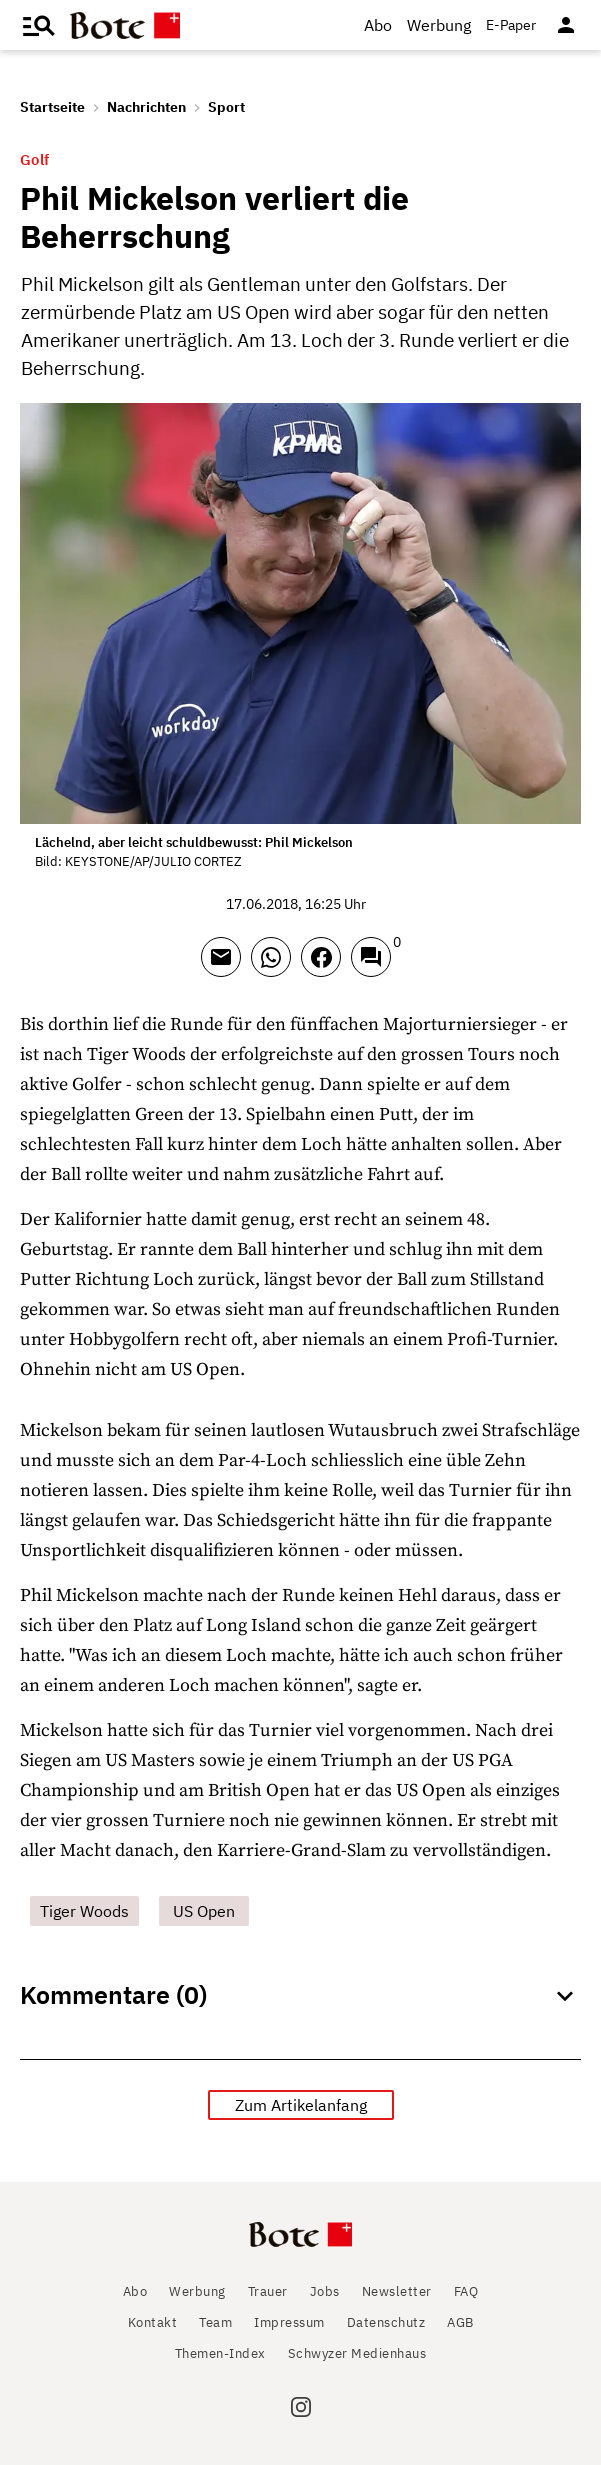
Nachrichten (146, 107)
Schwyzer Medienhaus (357, 2353)
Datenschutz (386, 2322)
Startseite (52, 107)
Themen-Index (220, 2353)
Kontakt (153, 2322)
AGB (460, 2322)
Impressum (289, 2322)
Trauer (268, 2291)
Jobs (325, 2291)
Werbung (439, 25)
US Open (204, 1911)
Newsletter (397, 2291)
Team (215, 2322)
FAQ (466, 2291)
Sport (226, 107)
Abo (378, 25)
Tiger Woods (84, 1911)
